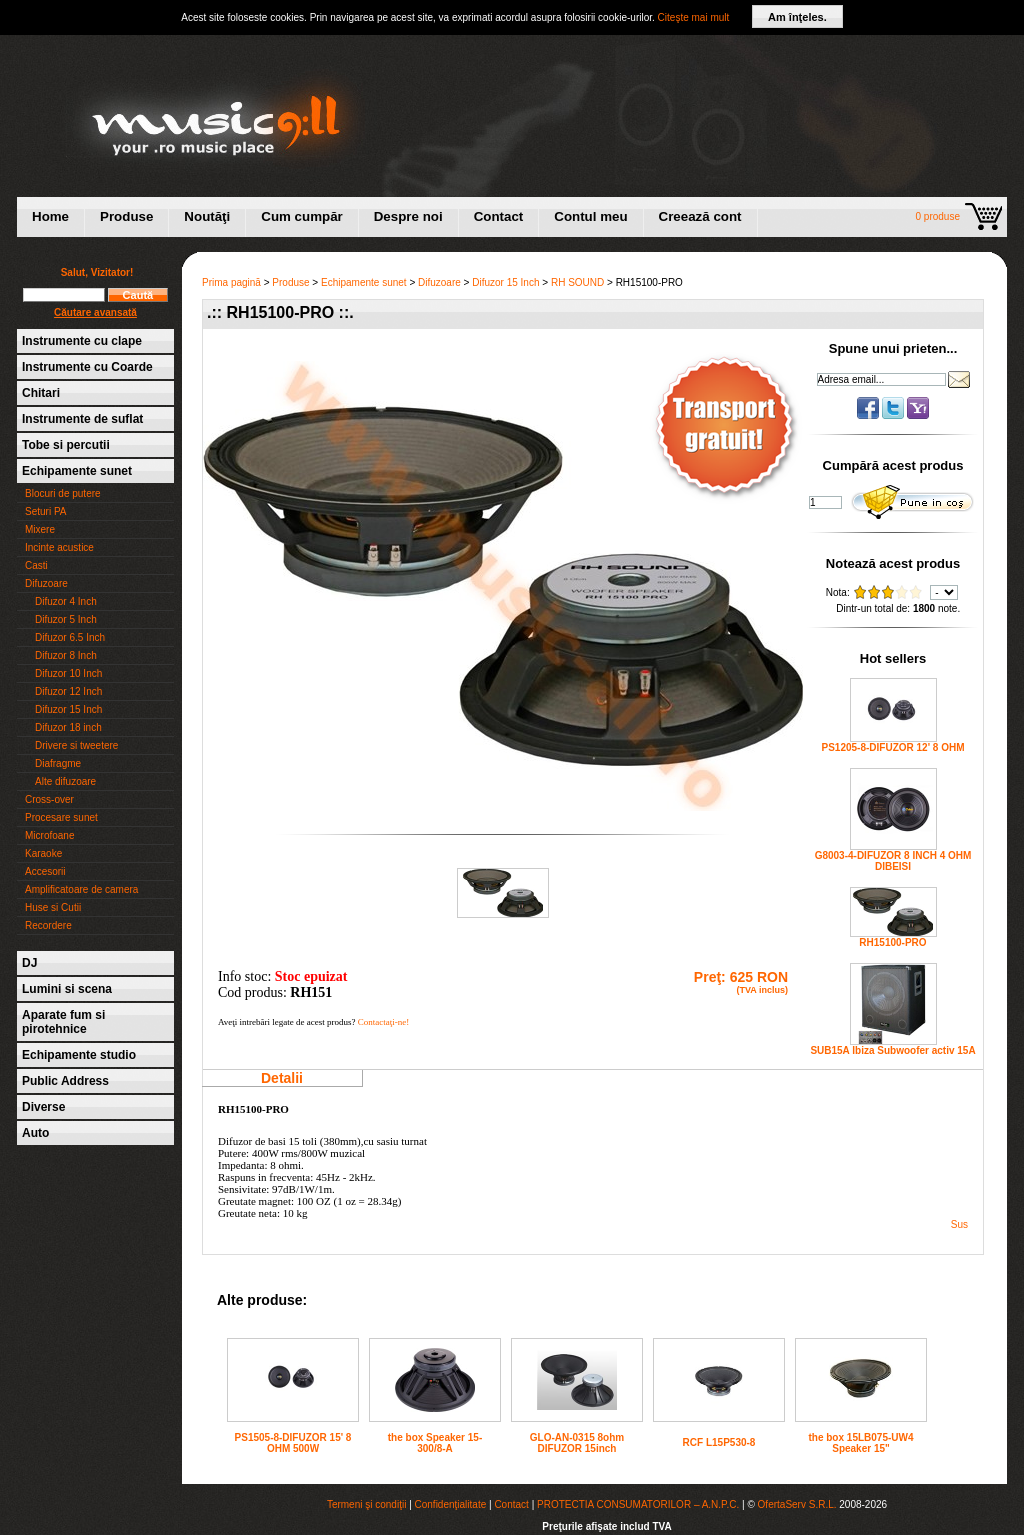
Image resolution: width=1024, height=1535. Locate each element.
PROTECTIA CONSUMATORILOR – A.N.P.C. (638, 1504)
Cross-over (49, 799)
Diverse (43, 1107)
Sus (959, 1224)
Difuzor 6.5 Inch (70, 637)
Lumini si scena (67, 989)
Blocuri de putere (63, 493)
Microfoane (49, 835)
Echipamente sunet (77, 471)
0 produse (938, 216)
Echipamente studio (79, 1055)
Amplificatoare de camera (81, 889)
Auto (35, 1133)
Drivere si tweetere (76, 745)
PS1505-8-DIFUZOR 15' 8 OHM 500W (293, 1443)
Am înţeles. (797, 17)
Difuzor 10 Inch (68, 673)
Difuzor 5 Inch (66, 619)
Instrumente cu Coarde (87, 367)
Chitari (41, 393)
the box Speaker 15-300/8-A (435, 1443)
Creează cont (700, 216)
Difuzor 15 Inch (68, 709)
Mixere (40, 529)
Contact (499, 216)
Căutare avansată (95, 312)
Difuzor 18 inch (68, 727)
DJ (29, 963)
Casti (36, 565)
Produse (126, 216)
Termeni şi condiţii (366, 1504)
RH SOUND (577, 282)
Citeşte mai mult (694, 17)
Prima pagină (231, 282)
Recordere (48, 925)
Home (50, 216)
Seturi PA (46, 511)
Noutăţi (207, 216)
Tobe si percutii (66, 445)
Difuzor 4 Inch (66, 601)
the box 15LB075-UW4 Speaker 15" (860, 1443)
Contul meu (590, 216)
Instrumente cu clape (82, 341)
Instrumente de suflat (82, 419)
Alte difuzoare (65, 781)
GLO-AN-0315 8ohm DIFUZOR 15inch (577, 1443)
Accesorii (45, 871)
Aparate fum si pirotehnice (63, 1022)
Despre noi (408, 216)
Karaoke (43, 853)
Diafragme (58, 763)
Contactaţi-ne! (383, 1022)
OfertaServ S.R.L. (797, 1504)
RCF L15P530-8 (719, 1442)
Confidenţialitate (451, 1504)
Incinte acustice (59, 547)
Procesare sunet (61, 817)
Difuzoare (46, 583)
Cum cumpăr (301, 216)
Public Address (65, 1081)
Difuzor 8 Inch (66, 655)
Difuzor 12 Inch (68, 691)
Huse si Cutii (53, 907)
